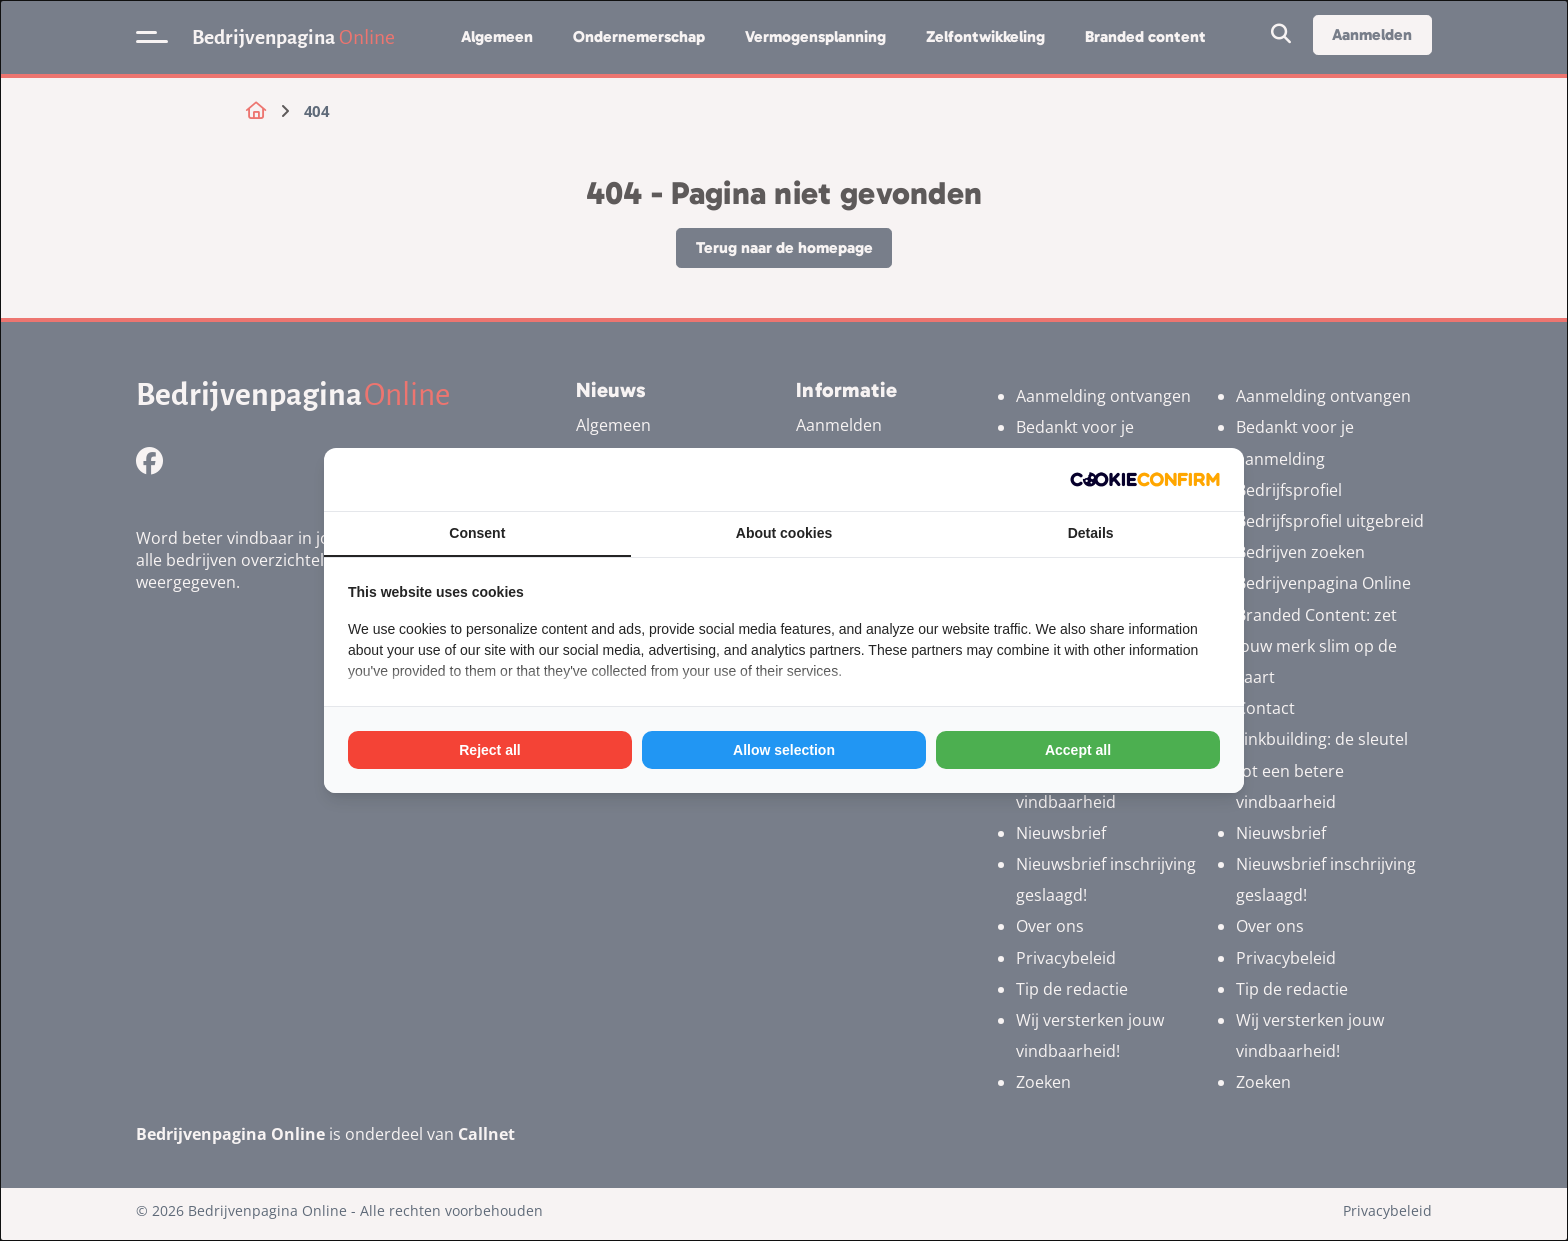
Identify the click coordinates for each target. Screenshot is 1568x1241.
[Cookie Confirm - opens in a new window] (1145, 479)
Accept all (1078, 750)
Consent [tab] (477, 533)
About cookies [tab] (784, 533)
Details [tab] (1091, 533)
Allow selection (784, 750)
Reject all (489, 750)
